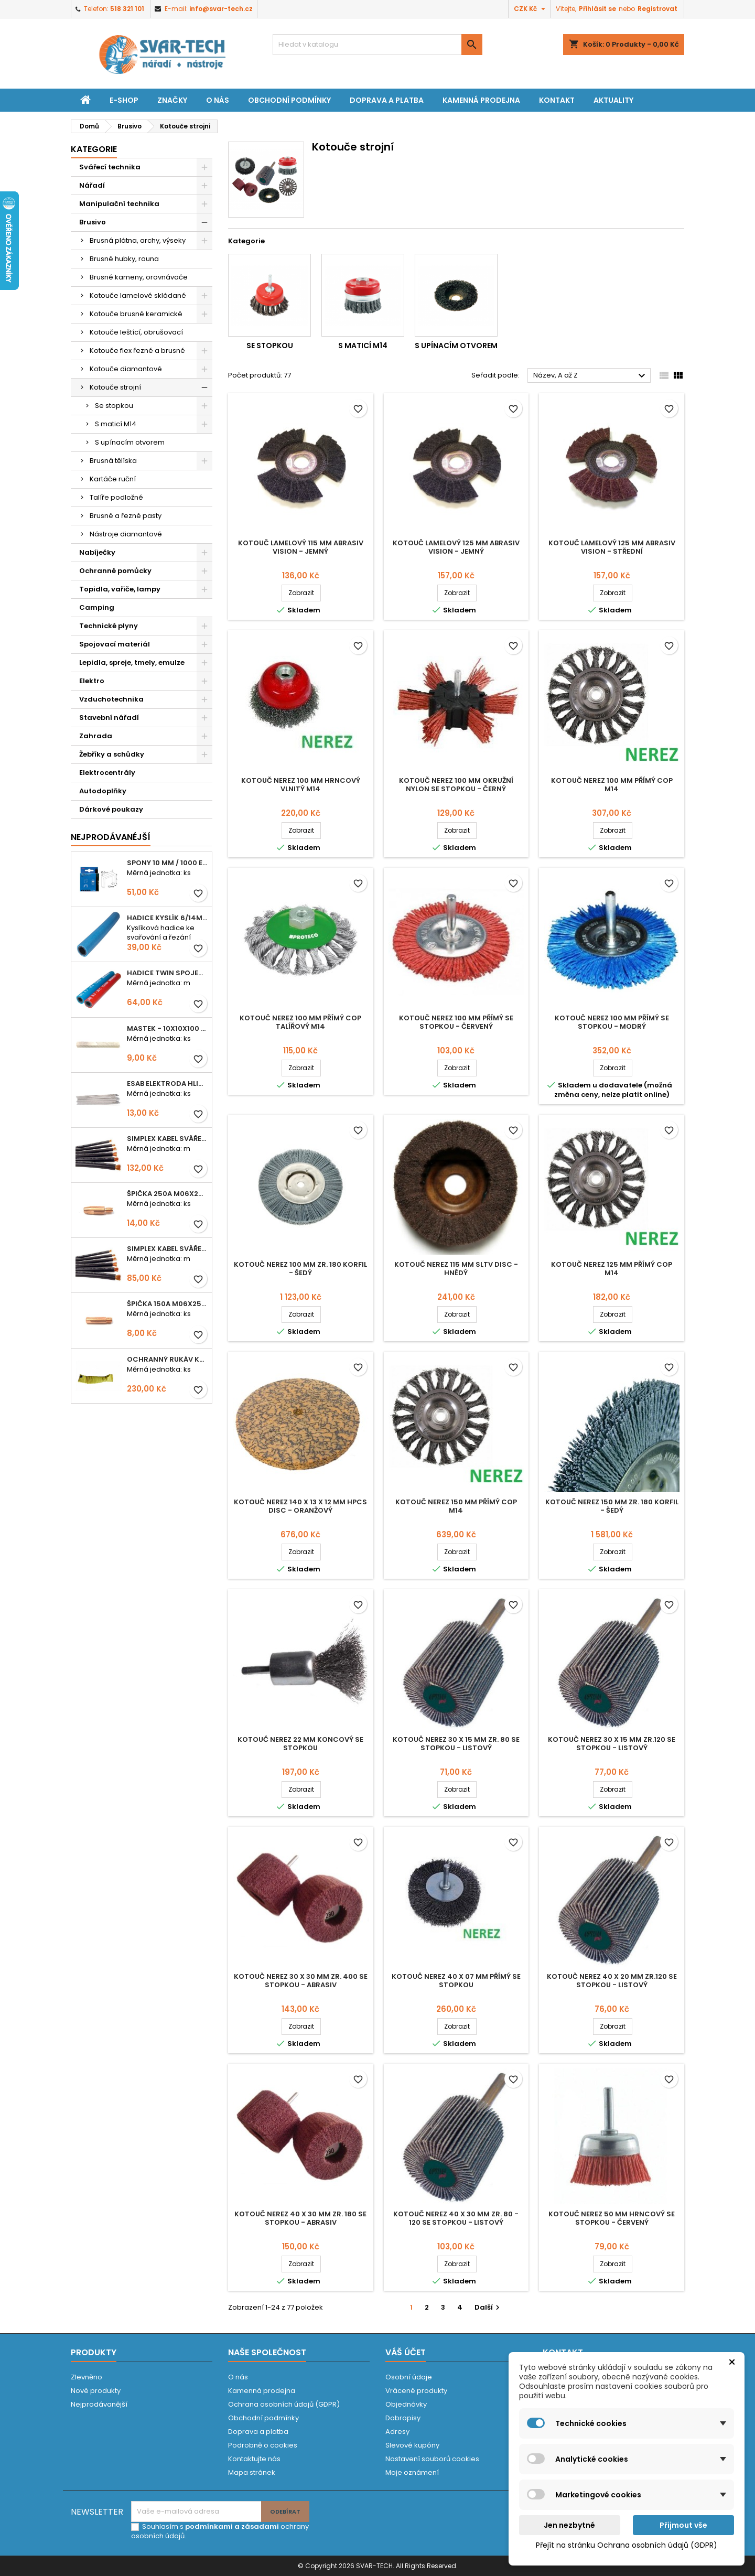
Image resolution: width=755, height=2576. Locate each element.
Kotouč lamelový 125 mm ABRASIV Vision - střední (611, 547)
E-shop (124, 100)
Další (488, 2307)
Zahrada (95, 736)
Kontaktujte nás (254, 2459)
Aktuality (613, 100)
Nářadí (92, 185)
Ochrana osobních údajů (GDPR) (284, 2404)
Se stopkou (114, 406)
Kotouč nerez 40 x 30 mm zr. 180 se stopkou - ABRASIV (300, 2218)
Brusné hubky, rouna (124, 259)
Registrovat (657, 8)
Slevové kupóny (412, 2445)
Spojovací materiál (114, 644)
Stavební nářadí (109, 718)
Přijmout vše (683, 2525)
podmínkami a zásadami (232, 2526)
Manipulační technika (119, 204)
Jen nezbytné (569, 2525)
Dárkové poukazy (111, 809)
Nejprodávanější (99, 2404)
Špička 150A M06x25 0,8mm (167, 1303)
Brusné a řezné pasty (125, 516)
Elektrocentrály (107, 773)
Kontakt (557, 100)
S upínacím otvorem (130, 442)
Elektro (91, 681)
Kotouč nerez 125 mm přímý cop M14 (611, 1268)
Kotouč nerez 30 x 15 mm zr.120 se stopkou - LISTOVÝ (611, 1743)
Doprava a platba (387, 100)
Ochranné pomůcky (115, 571)
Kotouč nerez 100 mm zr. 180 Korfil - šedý (300, 1268)
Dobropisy (402, 2418)
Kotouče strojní (115, 387)
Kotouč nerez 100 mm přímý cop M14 (612, 784)
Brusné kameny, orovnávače (139, 277)
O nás (217, 100)
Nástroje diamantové (126, 534)
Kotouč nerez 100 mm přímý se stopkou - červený (456, 1022)
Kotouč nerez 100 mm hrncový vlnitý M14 (300, 784)
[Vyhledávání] (377, 44)
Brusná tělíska (113, 461)
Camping (96, 607)
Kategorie (94, 149)
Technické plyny (108, 626)
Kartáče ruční (113, 479)
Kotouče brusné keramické (136, 314)
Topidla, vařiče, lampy (119, 589)
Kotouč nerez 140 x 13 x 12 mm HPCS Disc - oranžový (300, 1506)
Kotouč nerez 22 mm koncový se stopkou (300, 1743)
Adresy (397, 2432)
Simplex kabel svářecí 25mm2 (167, 1138)
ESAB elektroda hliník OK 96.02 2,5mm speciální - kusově (167, 1083)
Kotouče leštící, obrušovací (136, 332)
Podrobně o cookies (262, 2445)
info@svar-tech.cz (221, 8)
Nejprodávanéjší (110, 837)
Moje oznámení (412, 2472)
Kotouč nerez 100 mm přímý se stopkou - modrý (612, 1022)
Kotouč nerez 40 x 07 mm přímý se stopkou (456, 1980)
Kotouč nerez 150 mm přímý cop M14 (456, 1506)
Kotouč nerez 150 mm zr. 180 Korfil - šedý (611, 1506)
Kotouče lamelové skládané (138, 295)
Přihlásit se (597, 8)
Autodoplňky (102, 791)
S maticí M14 (115, 424)
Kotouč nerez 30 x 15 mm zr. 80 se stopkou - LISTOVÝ (456, 1743)
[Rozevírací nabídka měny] (531, 9)
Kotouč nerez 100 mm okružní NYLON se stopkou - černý (456, 784)
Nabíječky (97, 552)
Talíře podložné (116, 497)
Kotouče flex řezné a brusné (137, 350)
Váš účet (405, 2352)
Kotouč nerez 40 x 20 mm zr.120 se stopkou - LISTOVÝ (612, 1980)
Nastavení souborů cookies (432, 2459)
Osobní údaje (408, 2377)
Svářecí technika (110, 167)
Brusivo (92, 222)
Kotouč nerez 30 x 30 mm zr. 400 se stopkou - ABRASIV (301, 1980)
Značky (172, 100)
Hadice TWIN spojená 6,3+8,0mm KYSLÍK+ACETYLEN (167, 972)
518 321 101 (127, 8)
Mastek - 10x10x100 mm (167, 1028)
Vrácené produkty (416, 2391)
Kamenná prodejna (481, 100)
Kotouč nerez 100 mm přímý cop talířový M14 (300, 1022)
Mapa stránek (251, 2472)
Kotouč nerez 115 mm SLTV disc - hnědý (456, 1268)
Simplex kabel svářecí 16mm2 (167, 1248)
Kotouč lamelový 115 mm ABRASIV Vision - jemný (300, 547)
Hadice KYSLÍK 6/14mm (167, 917)
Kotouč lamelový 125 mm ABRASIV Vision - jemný (456, 547)
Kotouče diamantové (126, 369)
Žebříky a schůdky (111, 754)
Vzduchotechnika (111, 699)
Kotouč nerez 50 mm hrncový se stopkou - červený (611, 2218)
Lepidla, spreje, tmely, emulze (132, 662)
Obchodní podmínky (289, 100)
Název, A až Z (590, 376)
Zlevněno (86, 2377)
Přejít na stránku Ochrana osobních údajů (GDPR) (626, 2545)
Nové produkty (96, 2391)
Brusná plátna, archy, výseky (138, 240)
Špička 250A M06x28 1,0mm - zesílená (167, 1193)
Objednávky (406, 2404)
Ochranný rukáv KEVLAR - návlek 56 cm (167, 1359)
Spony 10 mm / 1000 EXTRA (167, 862)
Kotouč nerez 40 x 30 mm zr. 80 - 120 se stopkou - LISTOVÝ (456, 2218)
